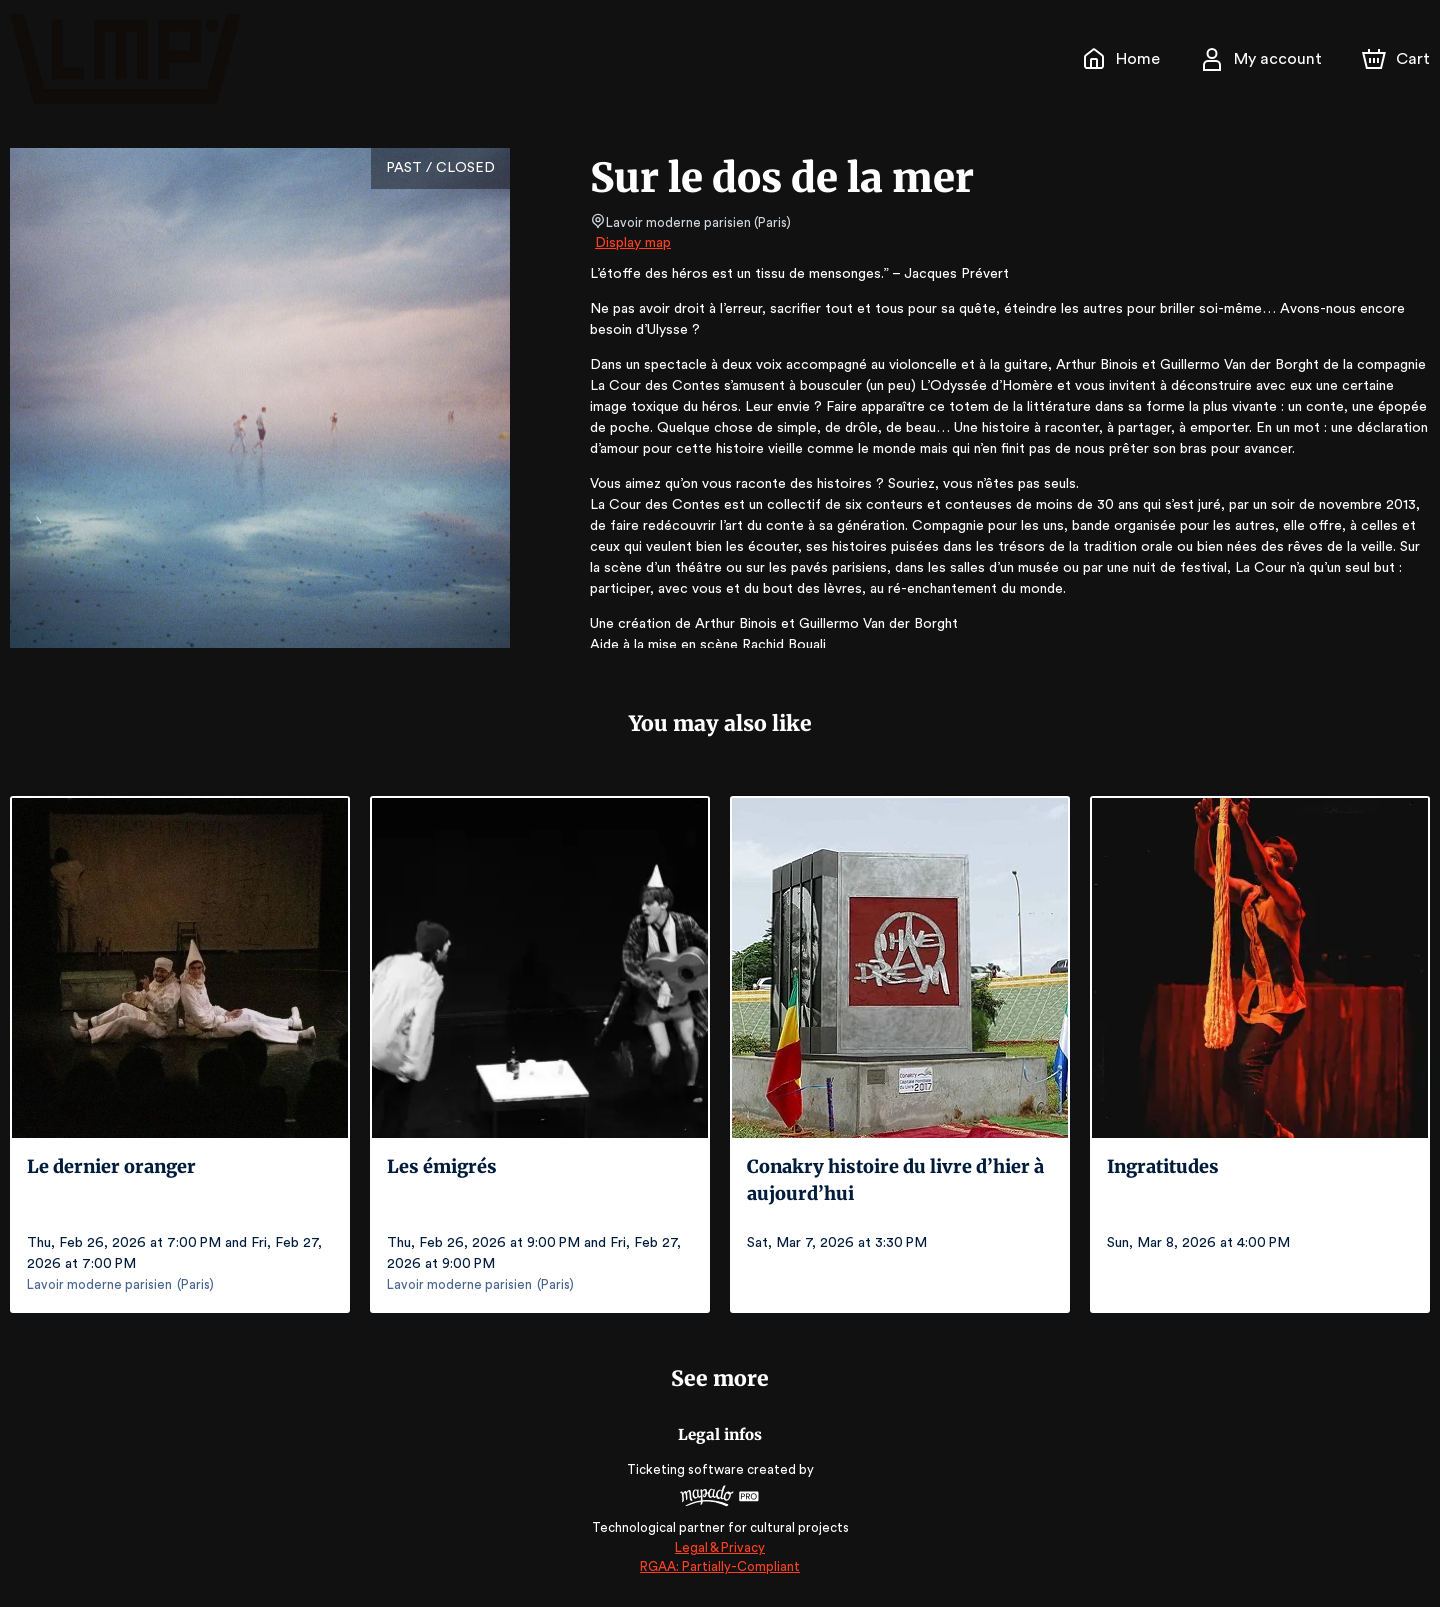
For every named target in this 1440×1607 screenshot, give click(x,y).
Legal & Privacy (720, 1547)
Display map (633, 243)
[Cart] (1398, 59)
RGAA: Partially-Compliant (719, 1566)
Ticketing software (688, 1469)
